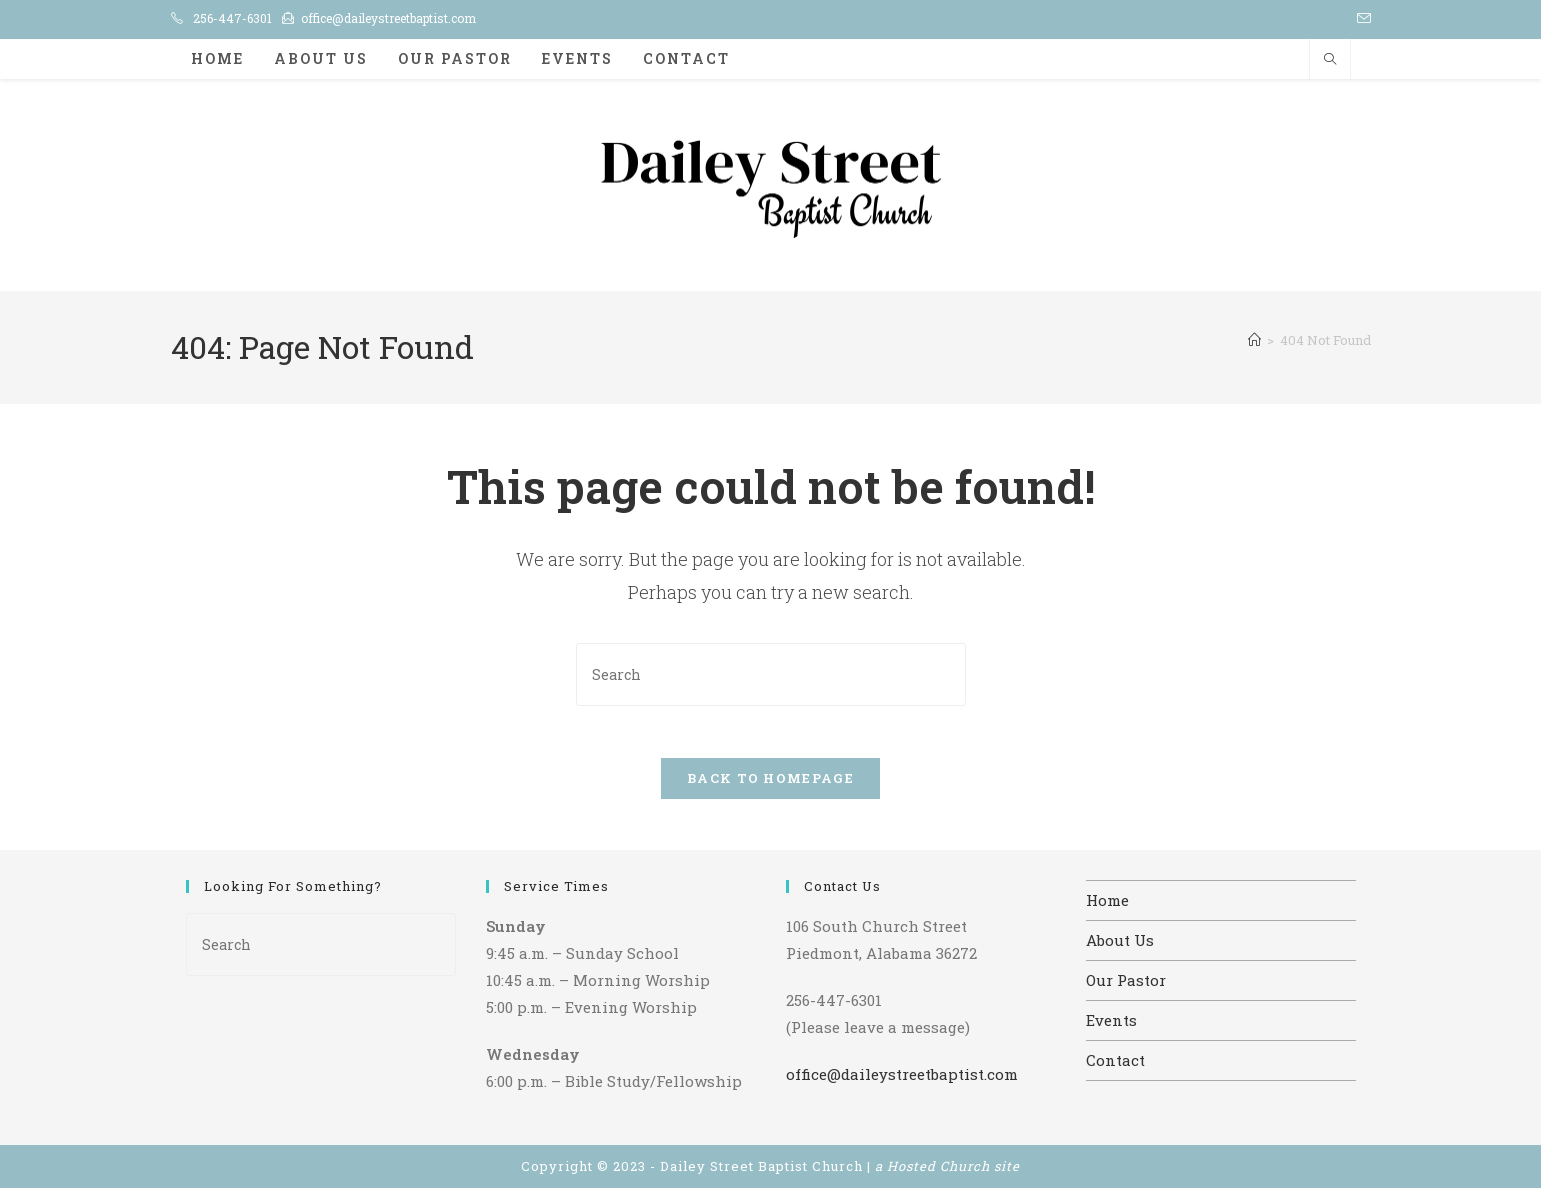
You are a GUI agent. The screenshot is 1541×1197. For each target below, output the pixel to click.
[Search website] (1330, 60)
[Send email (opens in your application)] (1361, 19)
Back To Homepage (770, 787)
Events (1111, 1029)
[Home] (1254, 340)
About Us (1120, 949)
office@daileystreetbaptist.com (388, 18)
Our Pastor (1126, 989)
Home (1107, 909)
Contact (1115, 1069)
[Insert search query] (771, 674)
